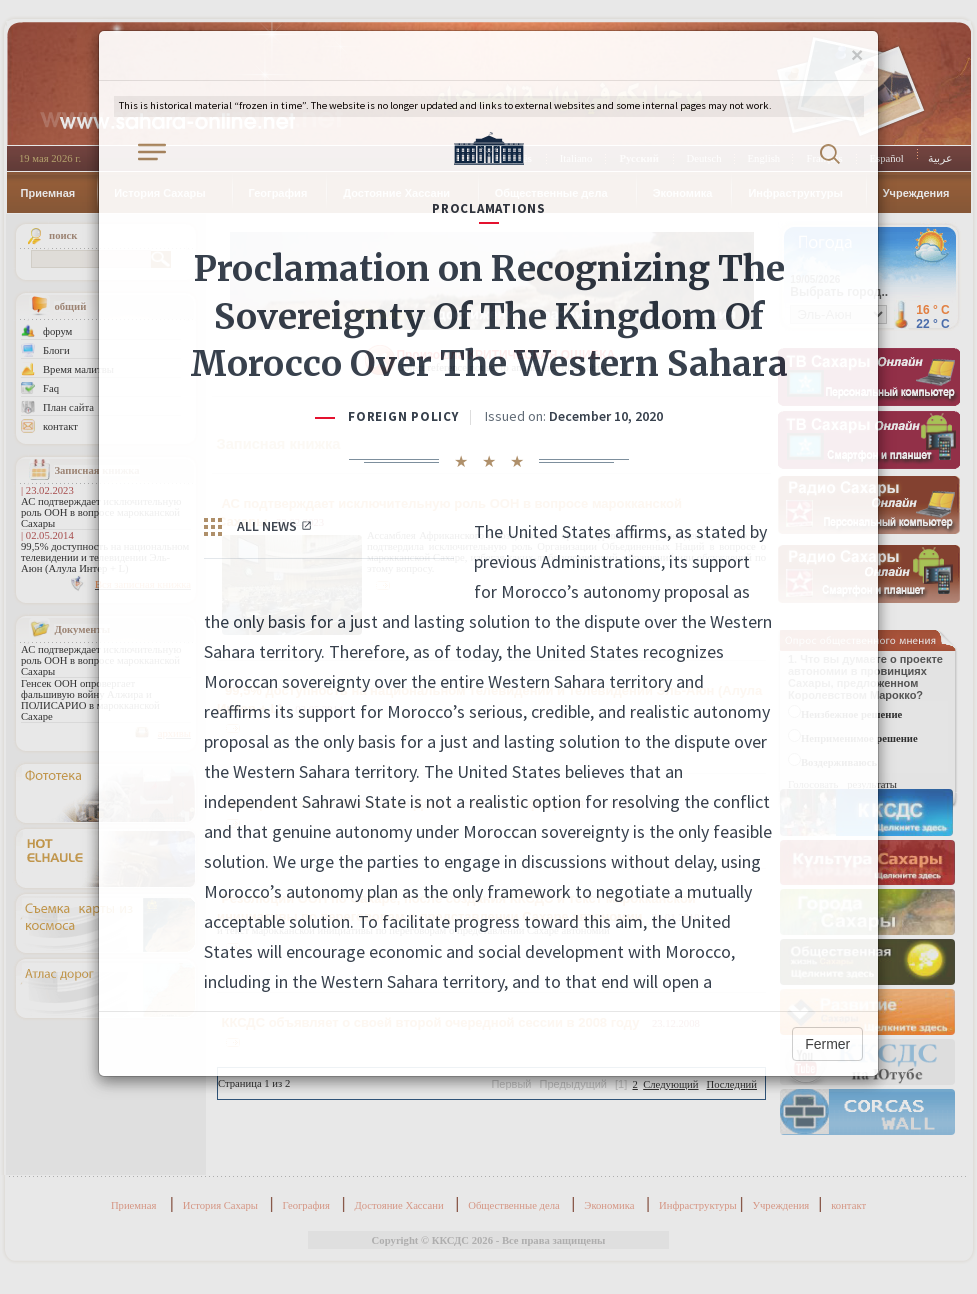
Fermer (827, 1044)
